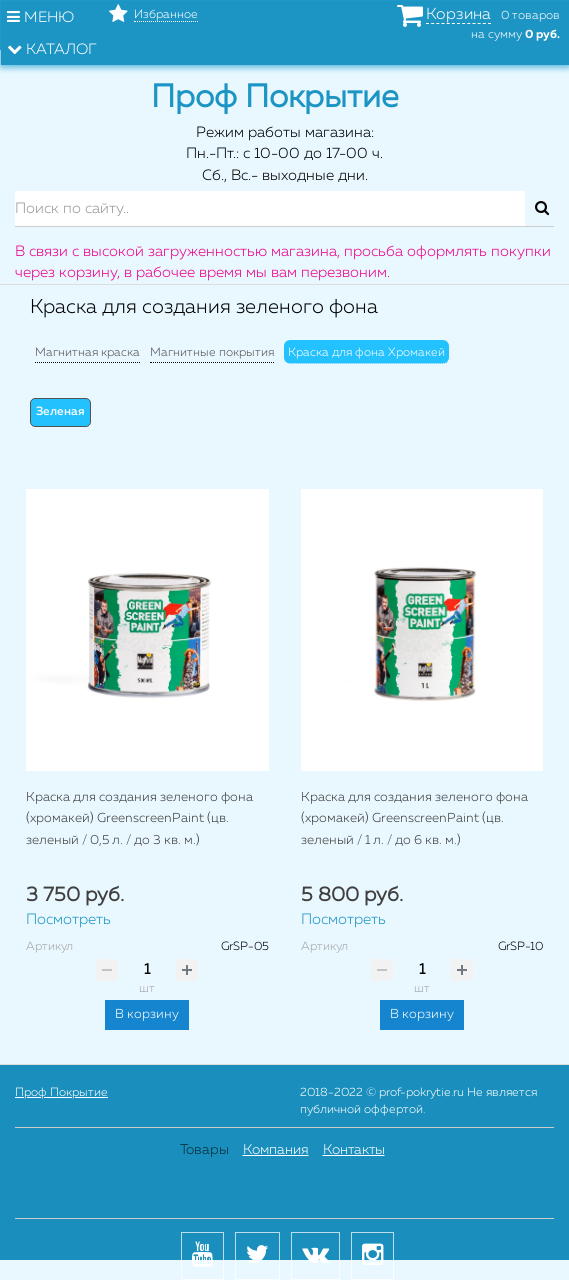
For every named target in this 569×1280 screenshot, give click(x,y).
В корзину (147, 1014)
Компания (276, 1150)
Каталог (52, 49)
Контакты (354, 1150)
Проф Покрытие (61, 1093)
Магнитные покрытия (212, 353)
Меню (40, 17)
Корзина (458, 15)
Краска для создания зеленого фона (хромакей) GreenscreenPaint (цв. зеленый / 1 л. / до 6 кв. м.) (414, 819)
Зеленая (60, 412)
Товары (204, 1150)
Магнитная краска (87, 353)
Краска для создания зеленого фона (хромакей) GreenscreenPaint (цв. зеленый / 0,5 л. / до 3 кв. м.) (139, 819)
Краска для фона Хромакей (366, 353)
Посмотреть (68, 919)
